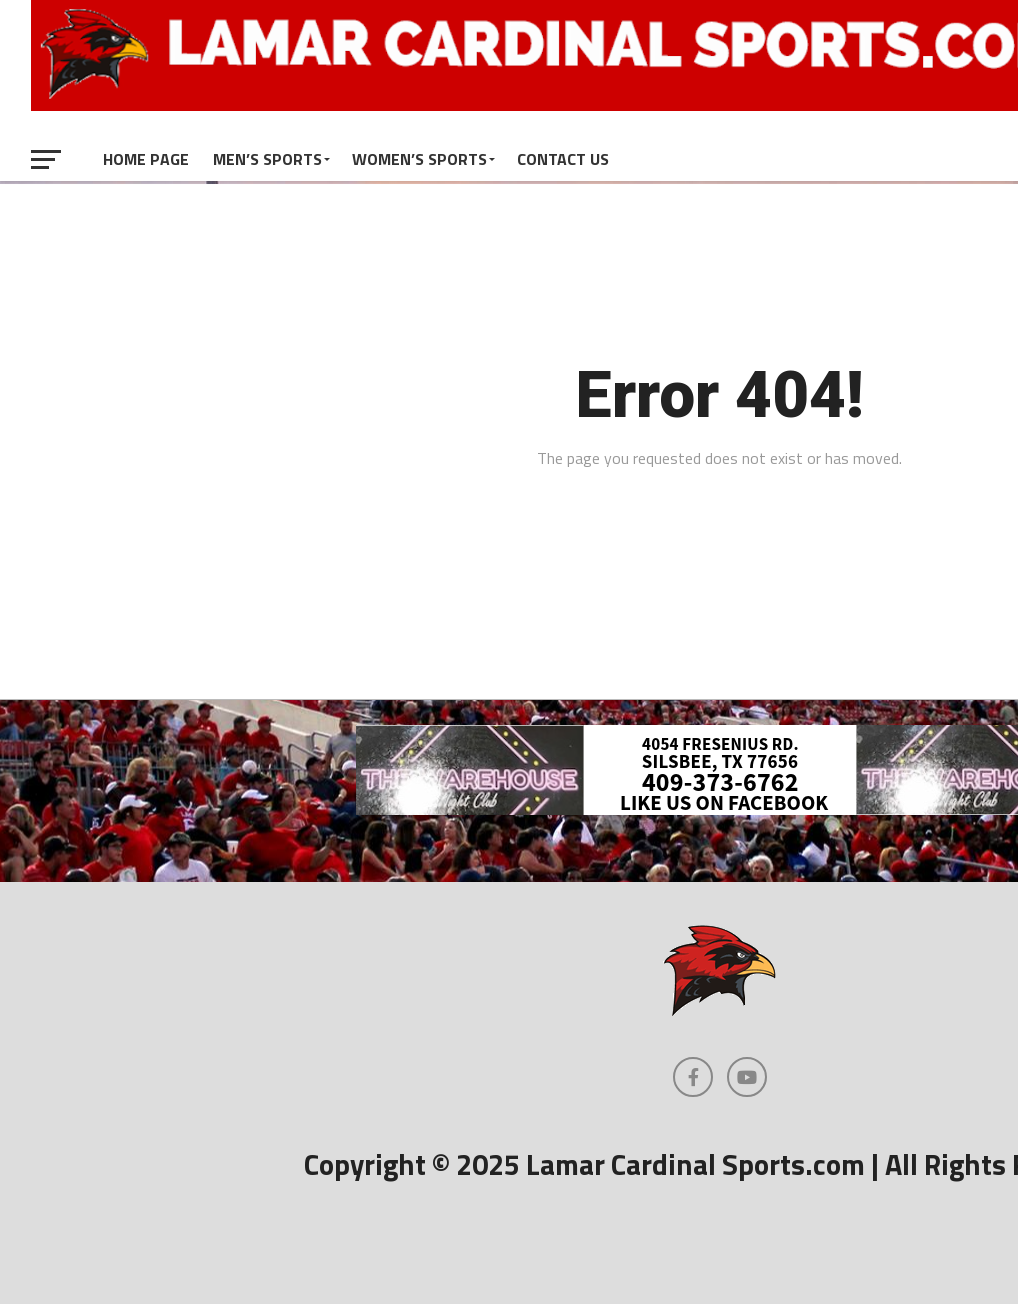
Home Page (146, 159)
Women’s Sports (419, 159)
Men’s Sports (267, 159)
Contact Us (563, 159)
